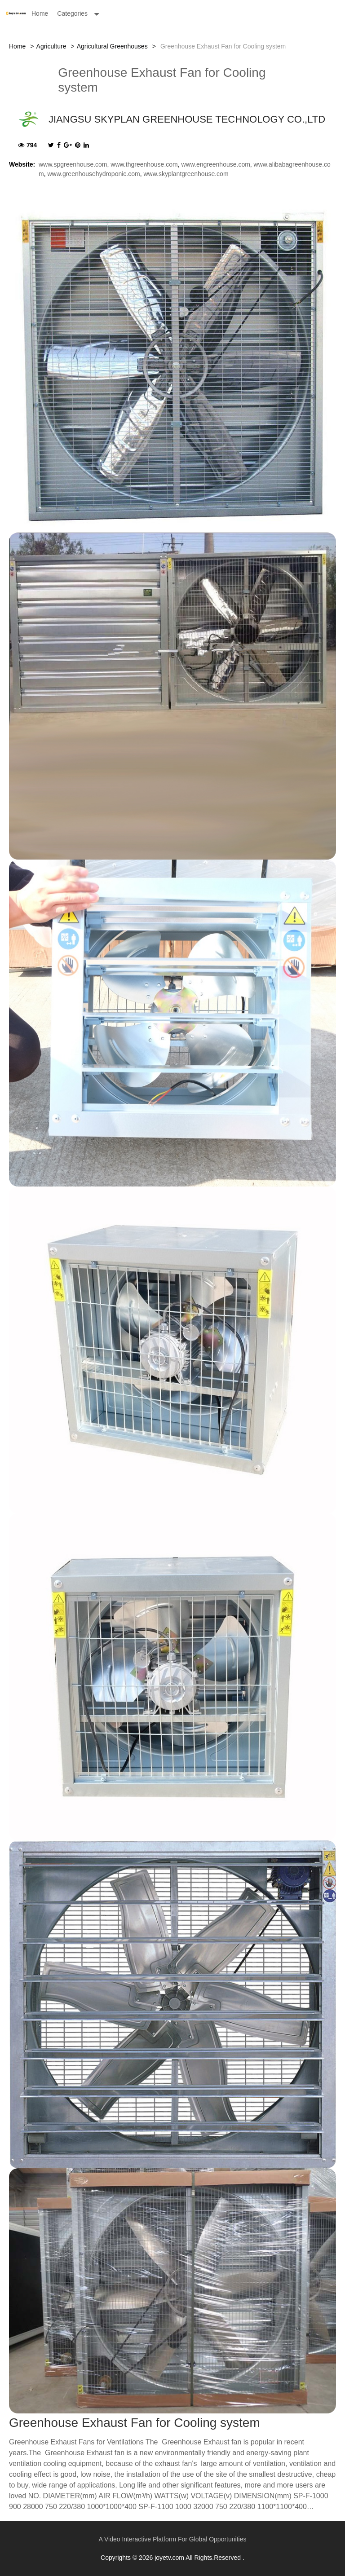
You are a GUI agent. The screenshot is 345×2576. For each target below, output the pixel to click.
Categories (72, 13)
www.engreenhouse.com (215, 164)
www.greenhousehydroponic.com (93, 173)
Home (39, 13)
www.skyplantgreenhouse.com (185, 173)
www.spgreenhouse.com (73, 164)
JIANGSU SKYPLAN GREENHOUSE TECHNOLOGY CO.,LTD (187, 119)
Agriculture (51, 46)
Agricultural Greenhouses (112, 46)
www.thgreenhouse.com (144, 164)
